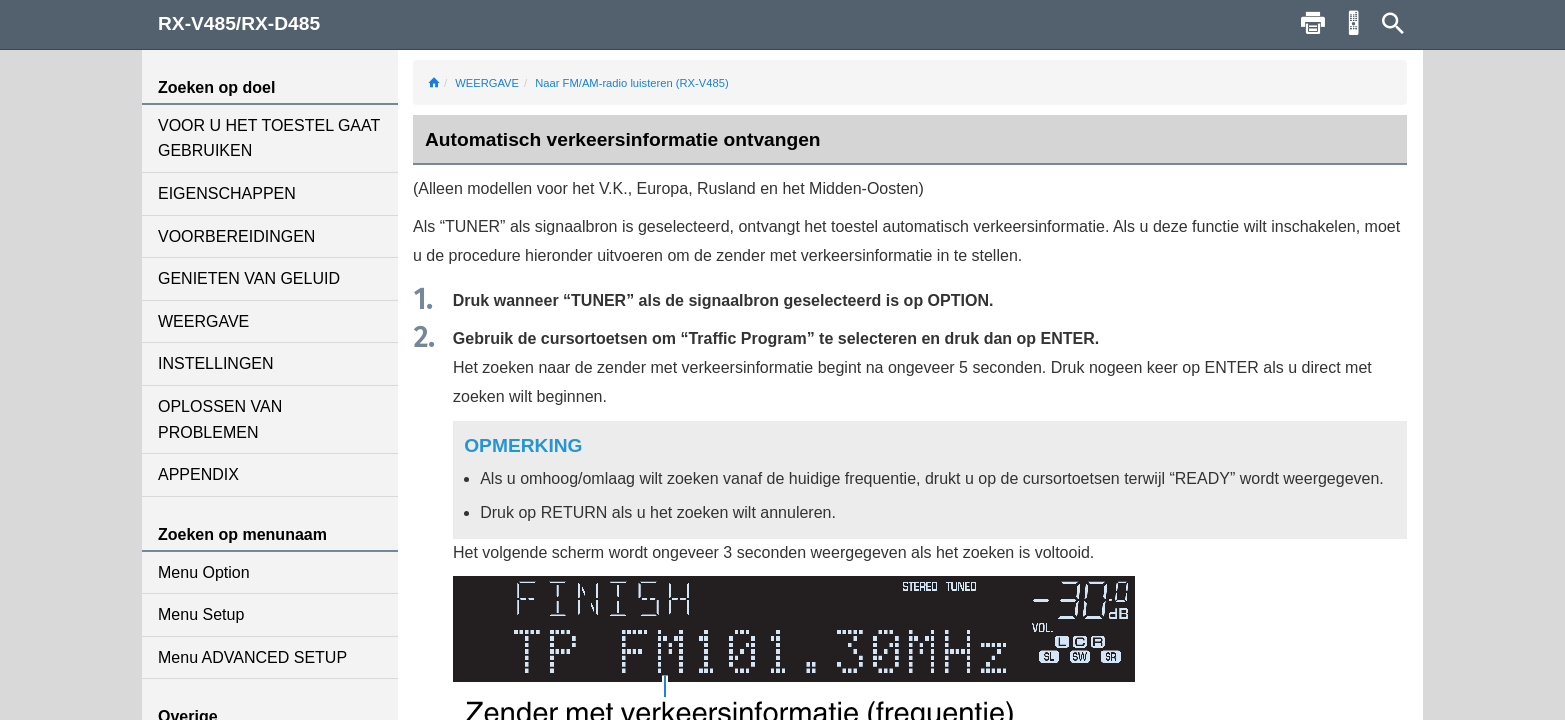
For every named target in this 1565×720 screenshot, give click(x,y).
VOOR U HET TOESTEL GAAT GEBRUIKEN (269, 138)
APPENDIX (198, 474)
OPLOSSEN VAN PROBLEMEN (220, 419)
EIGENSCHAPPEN (227, 193)
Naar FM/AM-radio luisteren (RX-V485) (631, 83)
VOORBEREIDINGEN (236, 236)
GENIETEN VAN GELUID (249, 278)
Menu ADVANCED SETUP (252, 657)
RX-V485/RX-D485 (239, 23)
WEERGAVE (203, 321)
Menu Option (204, 572)
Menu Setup (201, 614)
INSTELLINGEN (216, 363)
